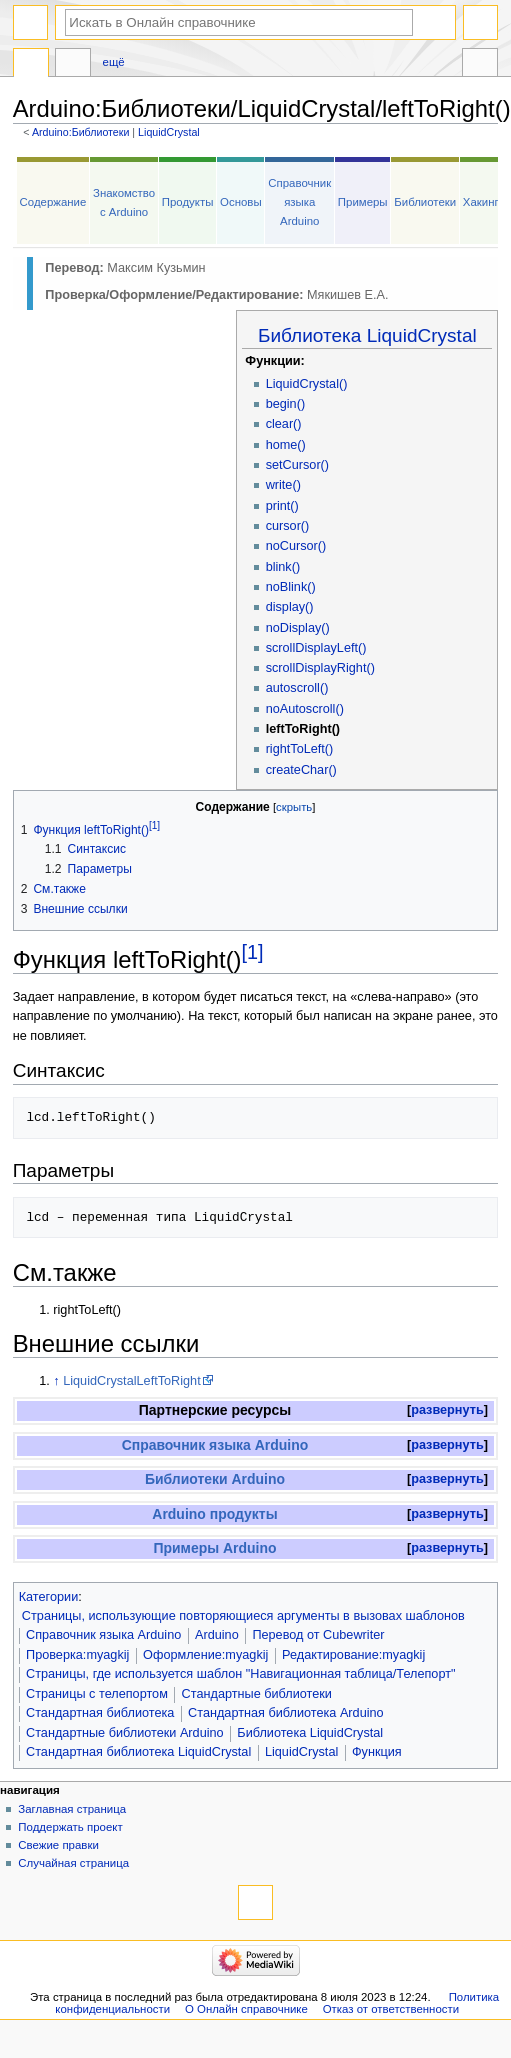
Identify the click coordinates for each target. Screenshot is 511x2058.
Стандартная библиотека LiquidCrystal (138, 1752)
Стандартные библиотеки (257, 1694)
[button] (447, 1410)
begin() (286, 404)
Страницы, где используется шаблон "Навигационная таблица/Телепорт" (240, 1674)
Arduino (217, 1635)
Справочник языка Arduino (299, 202)
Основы (241, 202)
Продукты (188, 202)
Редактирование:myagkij (353, 1655)
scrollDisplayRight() (320, 668)
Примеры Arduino (214, 1548)
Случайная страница (73, 1863)
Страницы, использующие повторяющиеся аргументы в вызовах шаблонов (243, 1616)
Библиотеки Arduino (215, 1479)
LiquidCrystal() (307, 384)
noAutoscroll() (305, 709)
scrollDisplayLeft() (316, 648)
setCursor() (297, 465)
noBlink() (291, 587)
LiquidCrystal (169, 132)
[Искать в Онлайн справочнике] (239, 22)
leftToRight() (303, 729)
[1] (253, 952)
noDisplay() (298, 628)
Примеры (363, 202)
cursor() (288, 526)
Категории (49, 1597)
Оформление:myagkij (205, 1655)
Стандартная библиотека (100, 1713)
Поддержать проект (70, 1827)
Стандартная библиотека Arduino (286, 1713)
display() (290, 607)
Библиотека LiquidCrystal (367, 335)
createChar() (301, 770)
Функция (377, 1752)
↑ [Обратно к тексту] (56, 1381)
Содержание (53, 202)
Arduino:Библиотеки (80, 132)
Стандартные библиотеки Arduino (125, 1733)
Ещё (114, 62)
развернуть (447, 1410)
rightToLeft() (300, 749)
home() (286, 445)
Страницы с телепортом (97, 1694)
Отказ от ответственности (391, 2009)
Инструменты (480, 65)
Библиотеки (425, 202)
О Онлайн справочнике (246, 2009)
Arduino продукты (214, 1514)
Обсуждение (73, 65)
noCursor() (296, 546)
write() (283, 485)
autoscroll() (297, 688)
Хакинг (481, 202)
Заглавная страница (72, 1809)
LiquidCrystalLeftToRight (132, 1381)
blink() (283, 567)
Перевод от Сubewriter (318, 1635)
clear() (284, 424)
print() (282, 506)
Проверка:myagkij (77, 1655)
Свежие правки (58, 1845)
